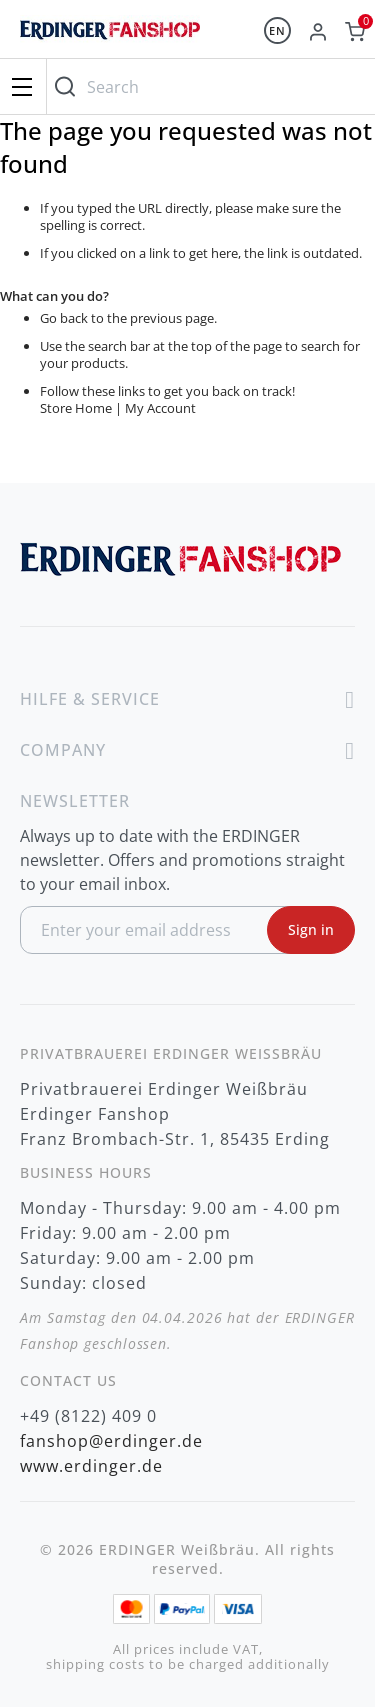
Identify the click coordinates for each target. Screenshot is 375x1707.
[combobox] (206, 86)
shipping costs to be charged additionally (188, 1664)
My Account (160, 408)
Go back (64, 318)
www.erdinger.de (91, 1466)
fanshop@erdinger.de (111, 1441)
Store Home (76, 408)
